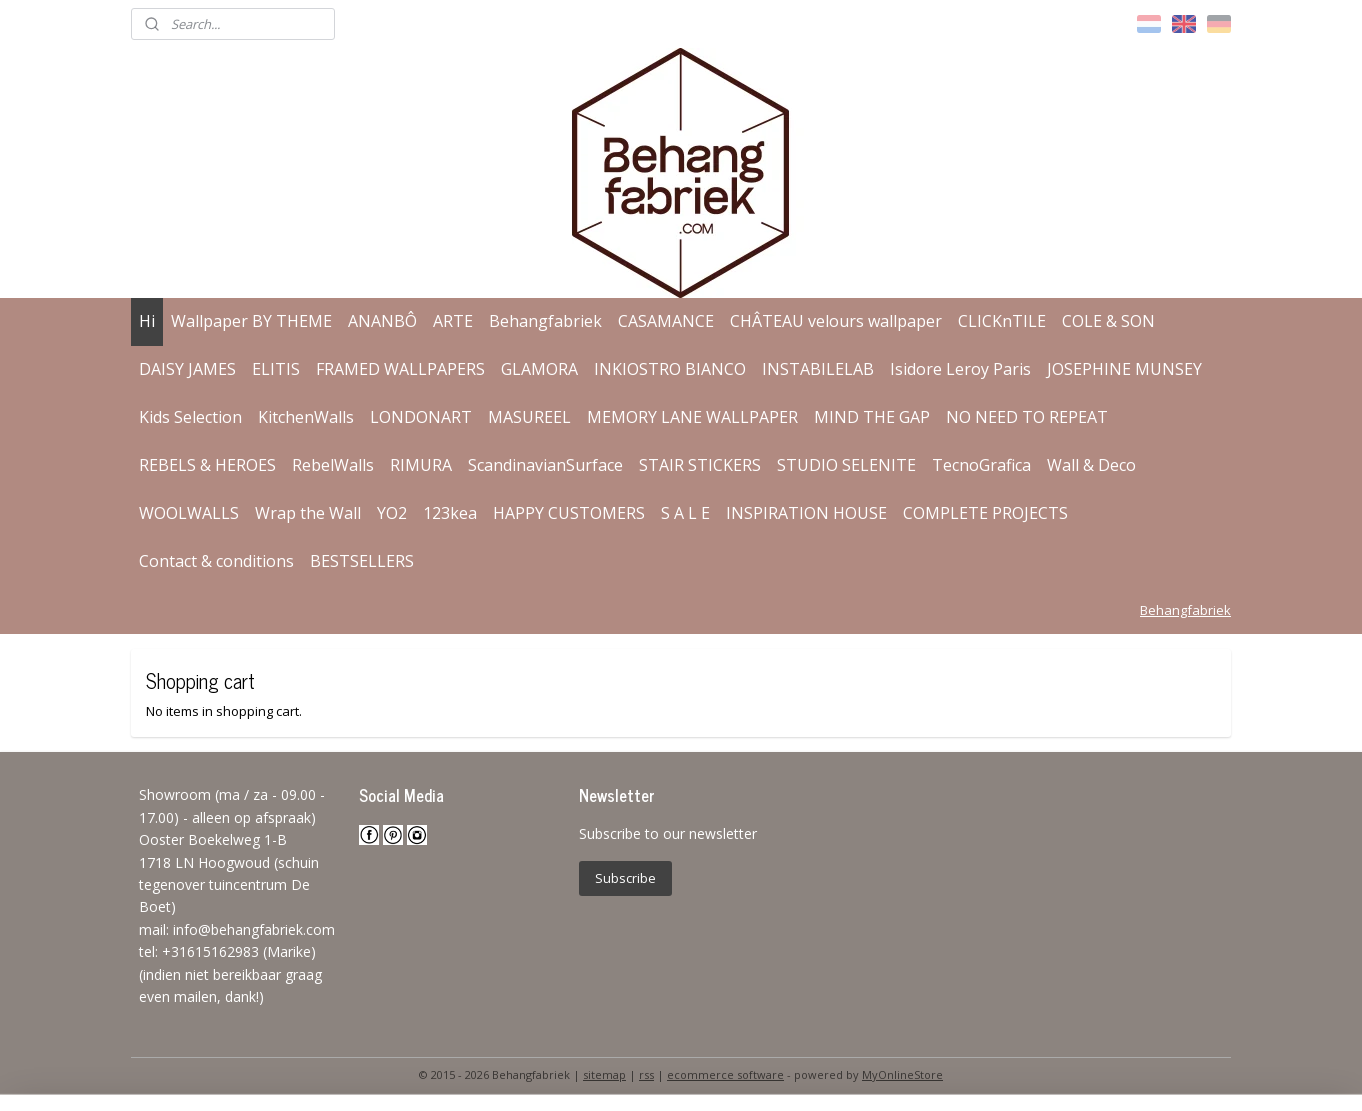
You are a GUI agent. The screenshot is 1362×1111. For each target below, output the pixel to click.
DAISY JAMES (187, 369)
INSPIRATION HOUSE (806, 513)
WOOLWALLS (189, 513)
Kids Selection (190, 417)
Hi (147, 321)
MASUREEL (529, 417)
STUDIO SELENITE (846, 465)
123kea (450, 513)
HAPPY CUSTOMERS (569, 513)
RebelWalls (333, 465)
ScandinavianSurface (545, 465)
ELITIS (276, 369)
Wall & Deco (1091, 465)
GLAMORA (539, 369)
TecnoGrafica (981, 465)
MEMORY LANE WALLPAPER (692, 417)
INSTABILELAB (818, 369)
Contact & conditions (216, 561)
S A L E (685, 513)
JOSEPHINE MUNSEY (1124, 369)
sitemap (604, 1074)
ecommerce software (725, 1074)
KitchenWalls (306, 417)
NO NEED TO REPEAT (1027, 417)
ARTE (453, 321)
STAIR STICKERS (700, 465)
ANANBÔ (382, 321)
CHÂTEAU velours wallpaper (836, 321)
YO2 (392, 513)
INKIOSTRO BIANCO (670, 369)
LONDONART (421, 417)
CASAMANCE (666, 321)
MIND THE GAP (872, 417)
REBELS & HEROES (207, 465)
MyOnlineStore (902, 1074)
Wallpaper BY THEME (251, 321)
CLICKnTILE (1002, 321)
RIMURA (421, 465)
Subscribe (625, 878)
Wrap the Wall (308, 513)
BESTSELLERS (362, 561)
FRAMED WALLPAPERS (400, 369)
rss (646, 1074)
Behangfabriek (545, 321)
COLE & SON (1108, 321)
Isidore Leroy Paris (960, 369)
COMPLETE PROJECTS (985, 513)
